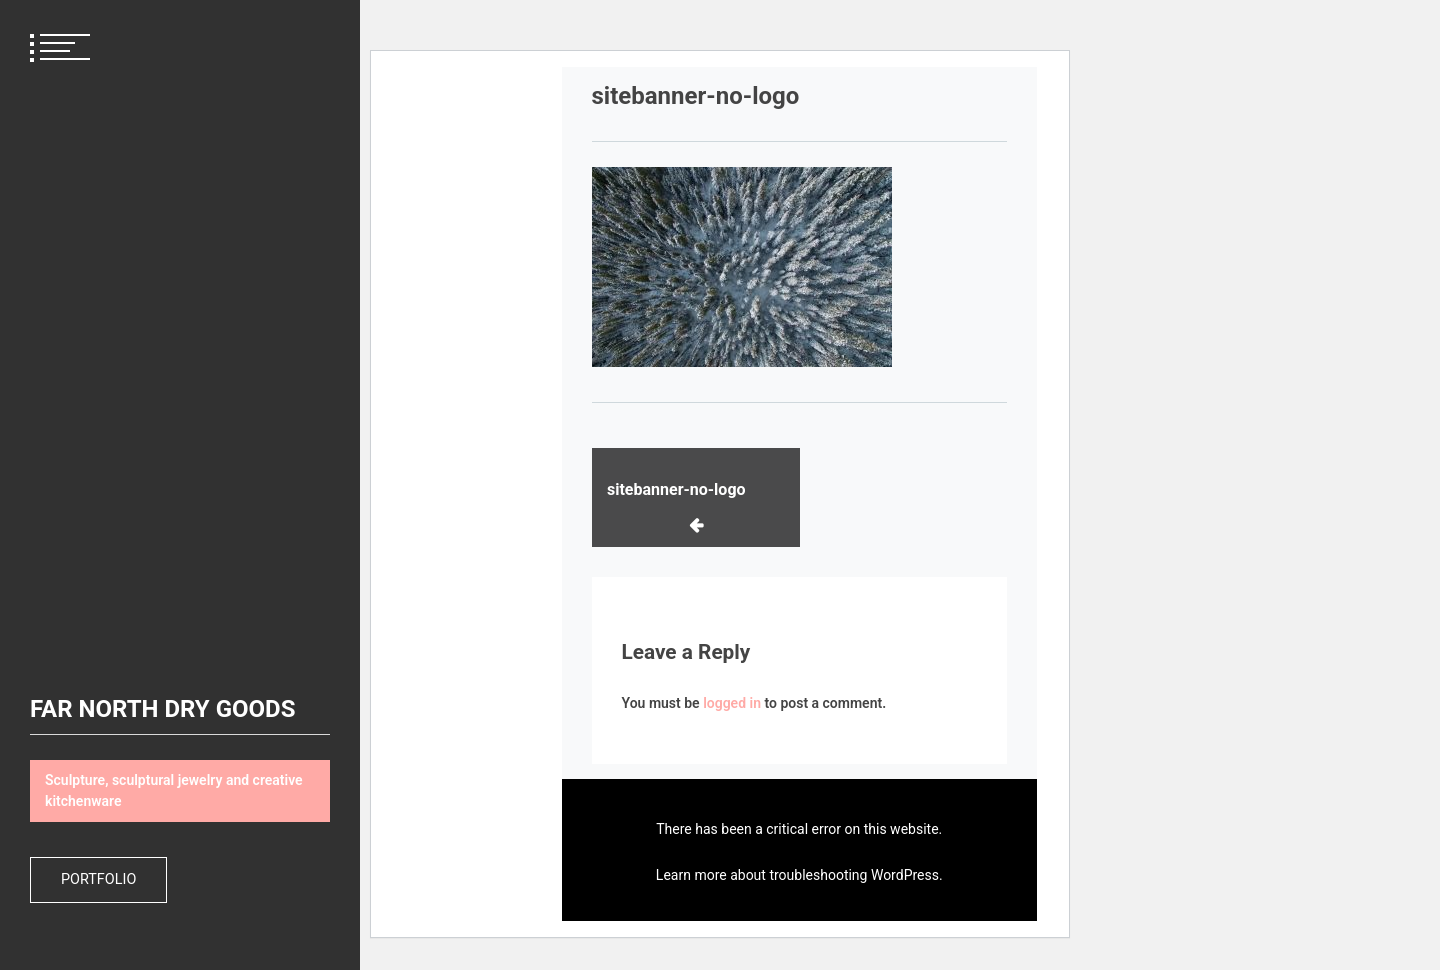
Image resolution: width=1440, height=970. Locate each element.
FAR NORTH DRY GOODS (162, 709)
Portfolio (98, 879)
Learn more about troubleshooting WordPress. (799, 875)
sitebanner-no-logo (676, 489)
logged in (732, 703)
